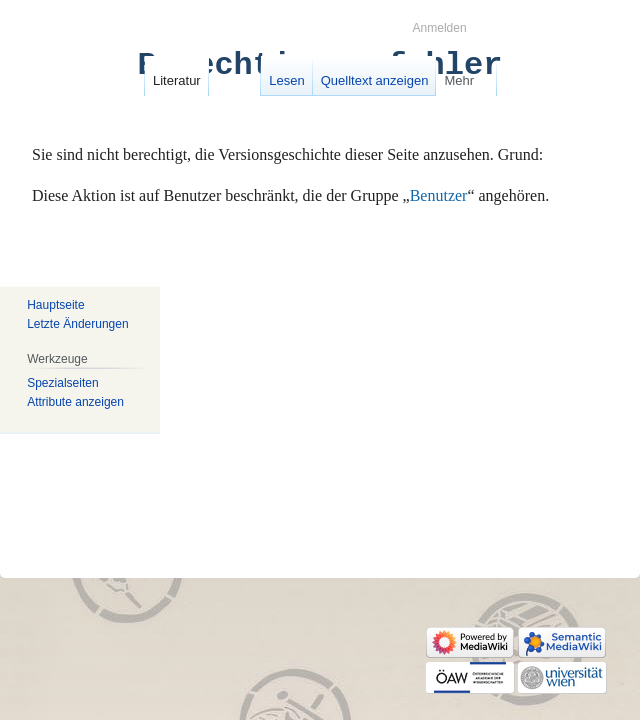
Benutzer (439, 195)
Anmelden (440, 28)
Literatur (177, 80)
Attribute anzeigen (75, 402)
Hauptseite (55, 305)
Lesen (286, 80)
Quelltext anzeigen (375, 80)
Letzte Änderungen (77, 324)
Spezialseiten (62, 382)
